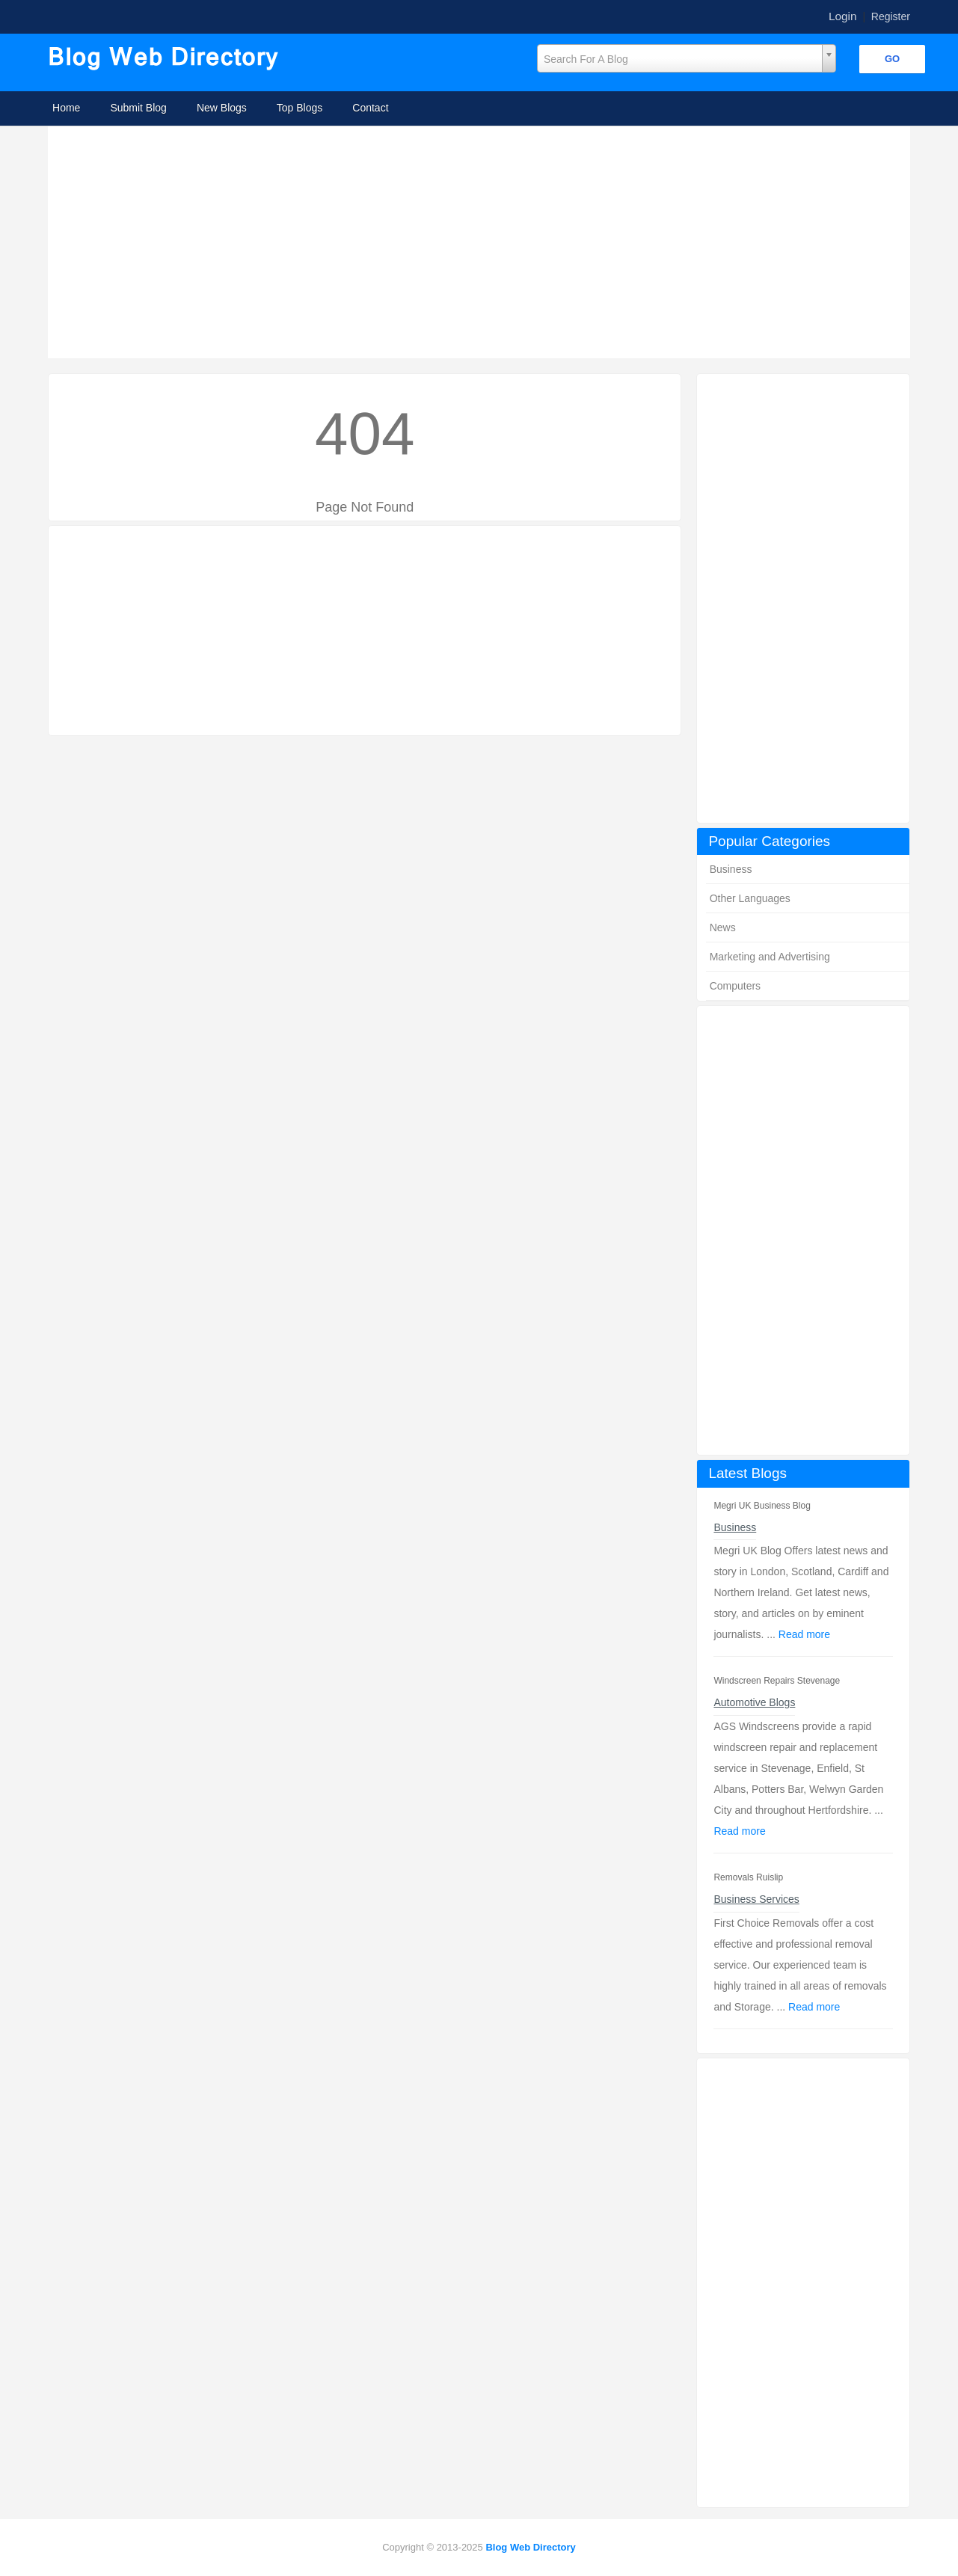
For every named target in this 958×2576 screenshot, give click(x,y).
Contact (370, 108)
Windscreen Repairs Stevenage (776, 1680)
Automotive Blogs (754, 1702)
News (723, 927)
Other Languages (750, 898)
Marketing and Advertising (770, 957)
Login (843, 16)
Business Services (756, 1899)
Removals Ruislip (748, 1877)
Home (66, 108)
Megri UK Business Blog (761, 1505)
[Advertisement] (482, 242)
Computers (735, 986)
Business (731, 869)
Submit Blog (138, 108)
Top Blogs (299, 108)
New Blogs (222, 108)
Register (890, 16)
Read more (804, 1634)
